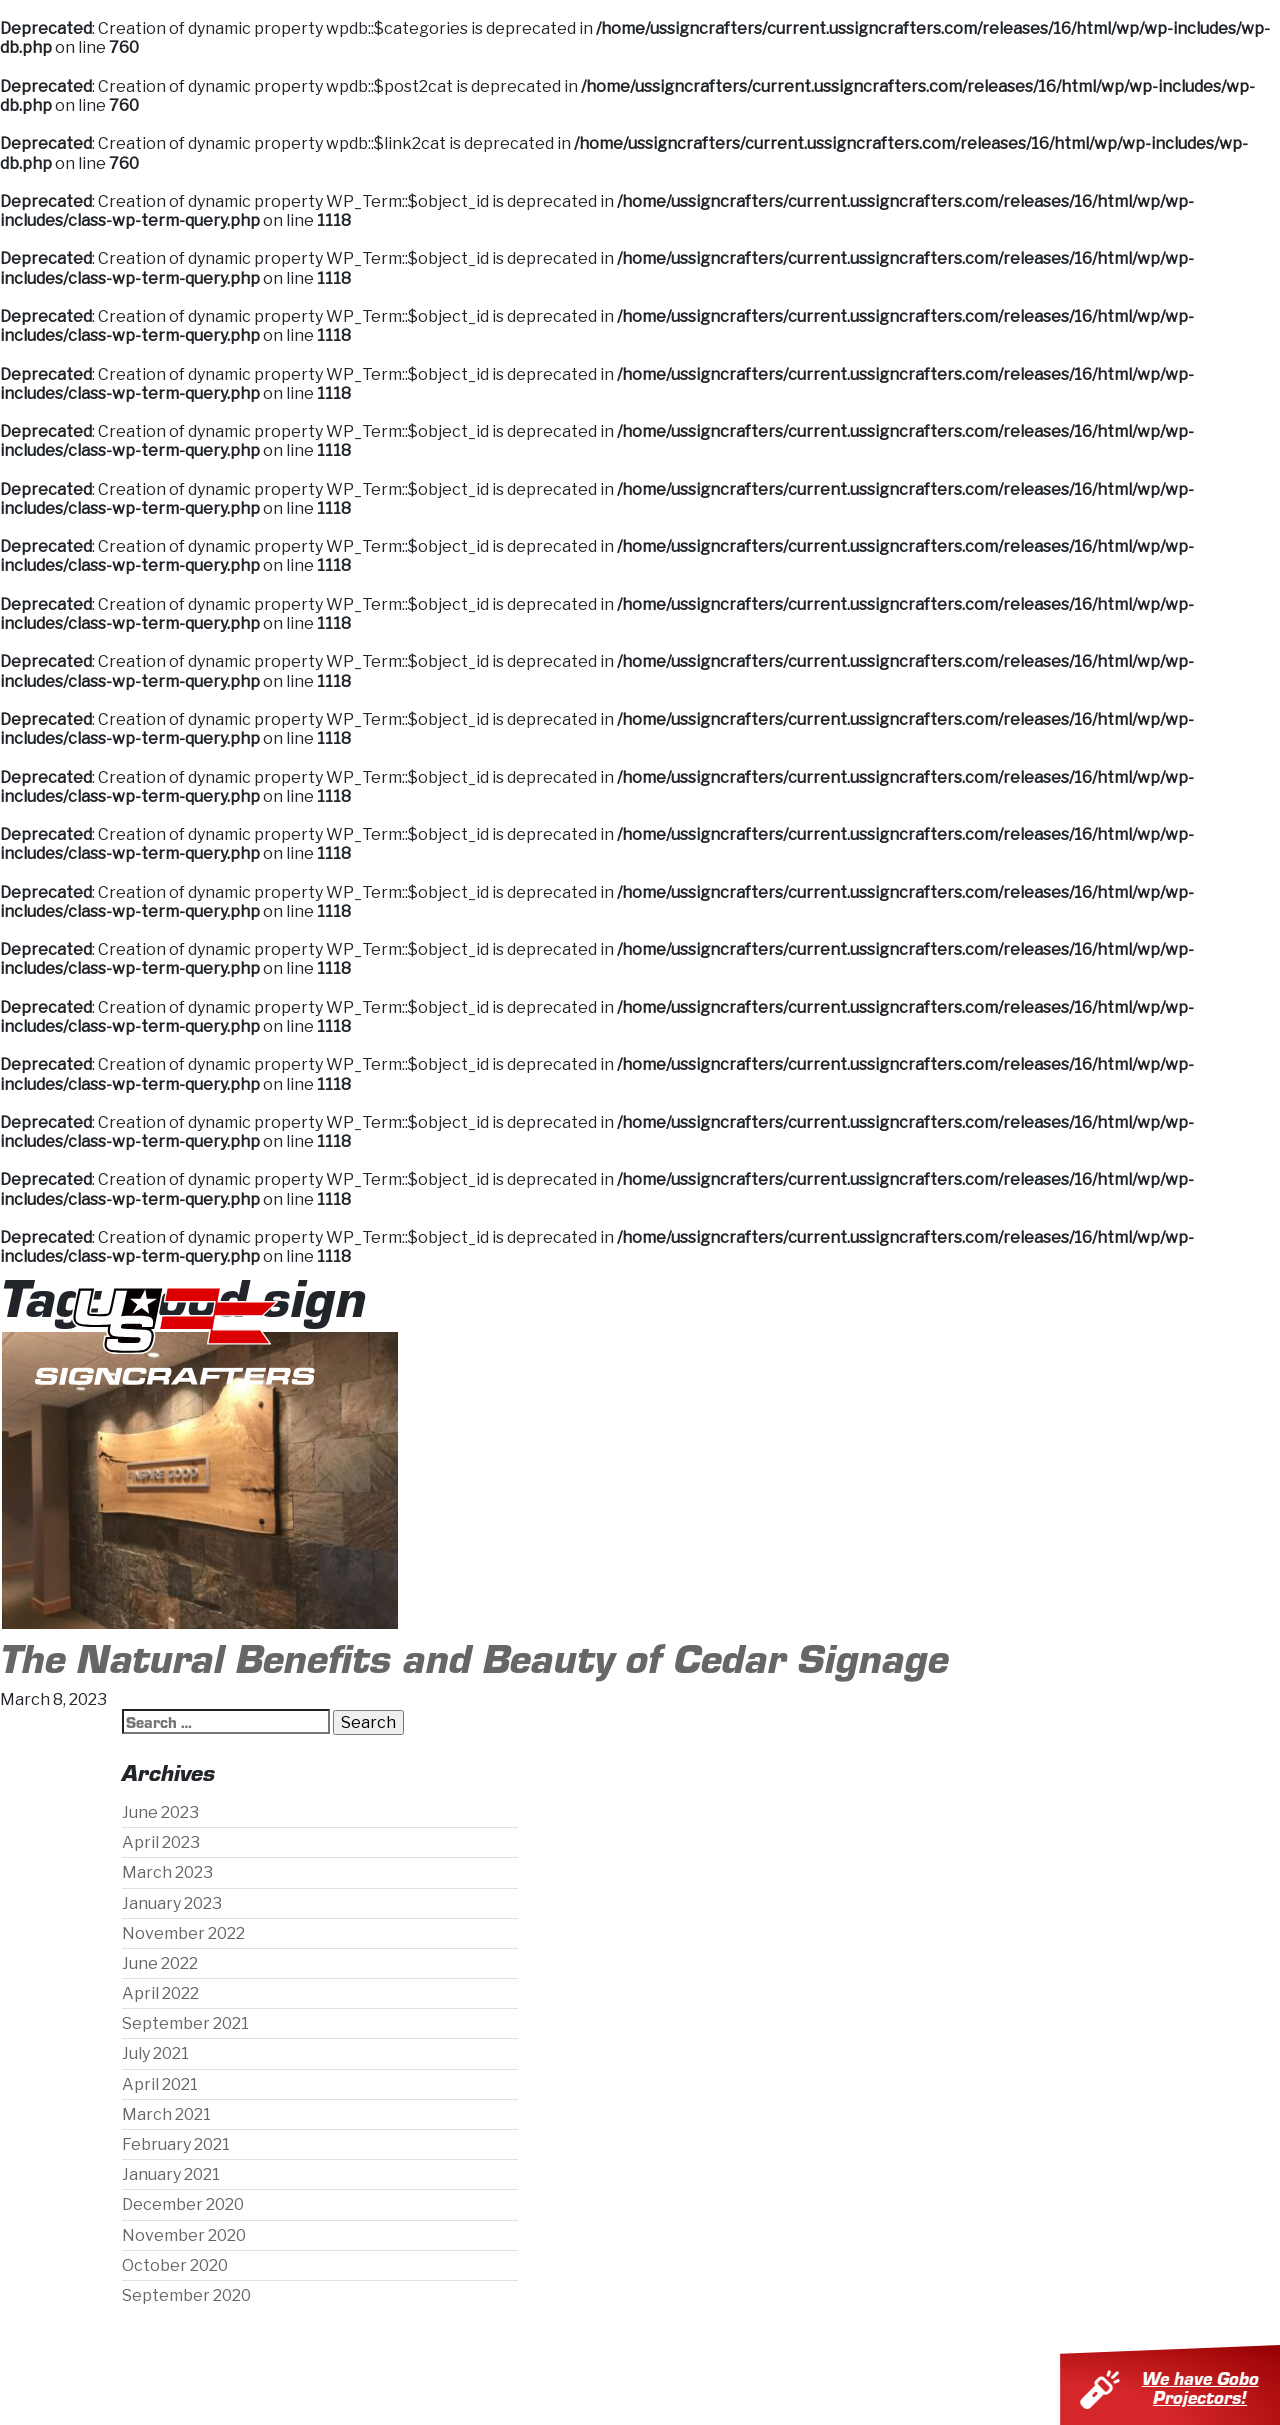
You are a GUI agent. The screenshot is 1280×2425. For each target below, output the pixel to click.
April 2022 (160, 1993)
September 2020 (186, 2295)
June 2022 (160, 1963)
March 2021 (166, 2114)
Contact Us (1076, 1333)
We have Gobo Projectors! (1207, 2386)
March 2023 (167, 1872)
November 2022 (183, 1933)
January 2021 (171, 2174)
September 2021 (185, 2023)
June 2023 (160, 1812)
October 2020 (175, 2265)
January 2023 (172, 1903)
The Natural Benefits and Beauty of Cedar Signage (474, 1655)
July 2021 (155, 2053)
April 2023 (161, 1842)
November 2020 (184, 2235)
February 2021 (176, 2144)
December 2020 (183, 2204)
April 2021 (160, 2084)
